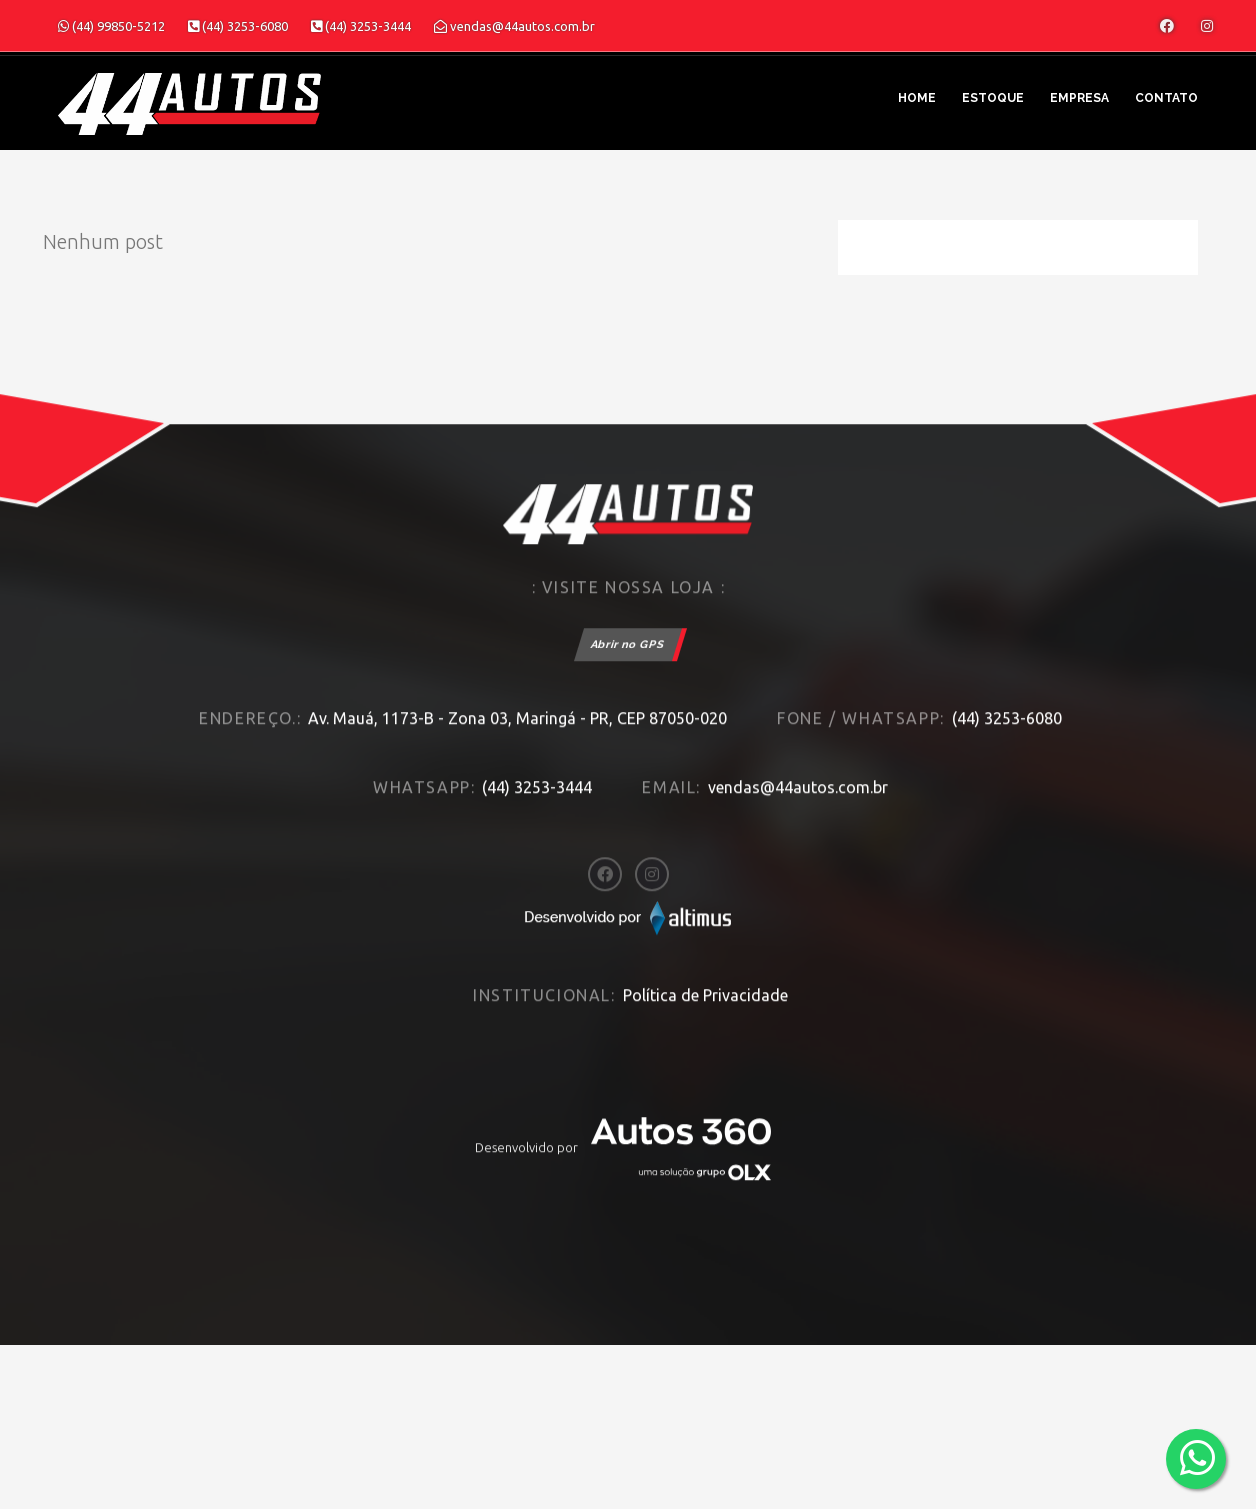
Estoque (993, 98)
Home (917, 98)
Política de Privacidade (705, 973)
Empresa (1079, 98)
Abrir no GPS (628, 622)
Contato (1166, 98)
